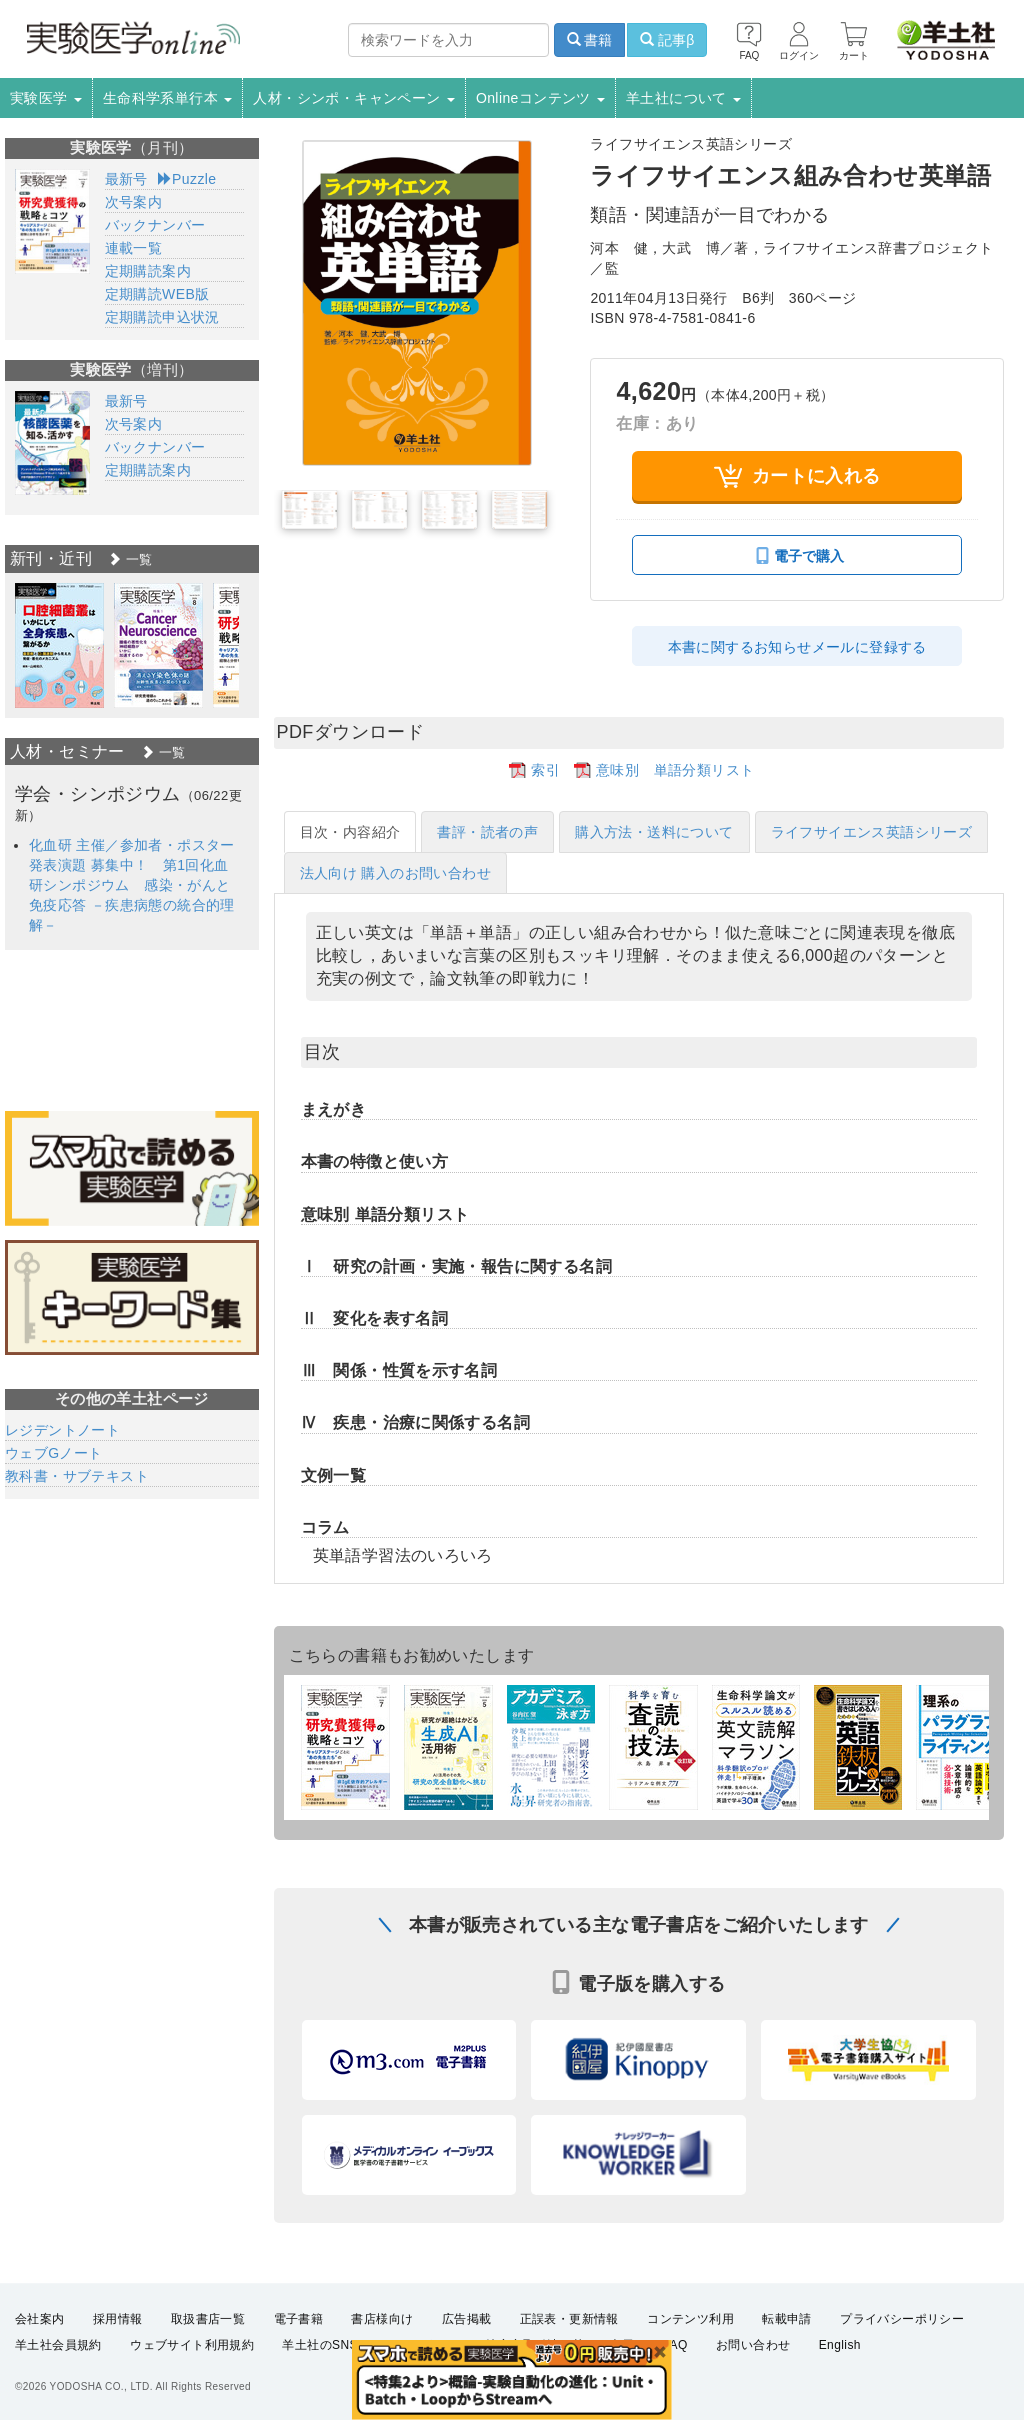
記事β (667, 40)
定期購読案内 (148, 271)
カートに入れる (797, 476)
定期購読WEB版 (157, 294)
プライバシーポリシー (902, 2319)
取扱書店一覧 (208, 2319)
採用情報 (118, 2319)
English (840, 2346)
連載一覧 (134, 248)
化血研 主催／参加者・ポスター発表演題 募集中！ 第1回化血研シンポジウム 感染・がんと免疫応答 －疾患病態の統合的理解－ (132, 885)
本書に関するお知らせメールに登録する (797, 647)
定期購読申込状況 (162, 317)
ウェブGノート (54, 1453)
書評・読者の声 (487, 832)
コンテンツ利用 (690, 2319)
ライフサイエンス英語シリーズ (872, 832)
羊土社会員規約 (58, 2346)
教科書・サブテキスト (77, 1476)
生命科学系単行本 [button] (168, 98)
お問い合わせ (753, 2346)
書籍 (590, 40)
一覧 (130, 559)
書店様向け (382, 2319)
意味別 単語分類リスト (675, 770)
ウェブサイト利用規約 (192, 2346)
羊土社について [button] (683, 98)
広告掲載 (467, 2319)
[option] (59, 645)
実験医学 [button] (46, 98)
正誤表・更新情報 (569, 2319)
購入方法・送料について (654, 832)
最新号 (126, 179)
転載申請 (787, 2319)
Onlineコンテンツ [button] (540, 98)
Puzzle (187, 179)
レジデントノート (62, 1430)
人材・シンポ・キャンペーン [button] (354, 98)
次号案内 (134, 202)
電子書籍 (299, 2319)
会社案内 (40, 2319)
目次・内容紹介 (350, 832)
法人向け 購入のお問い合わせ (396, 873)
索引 (545, 770)
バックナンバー (155, 225)
